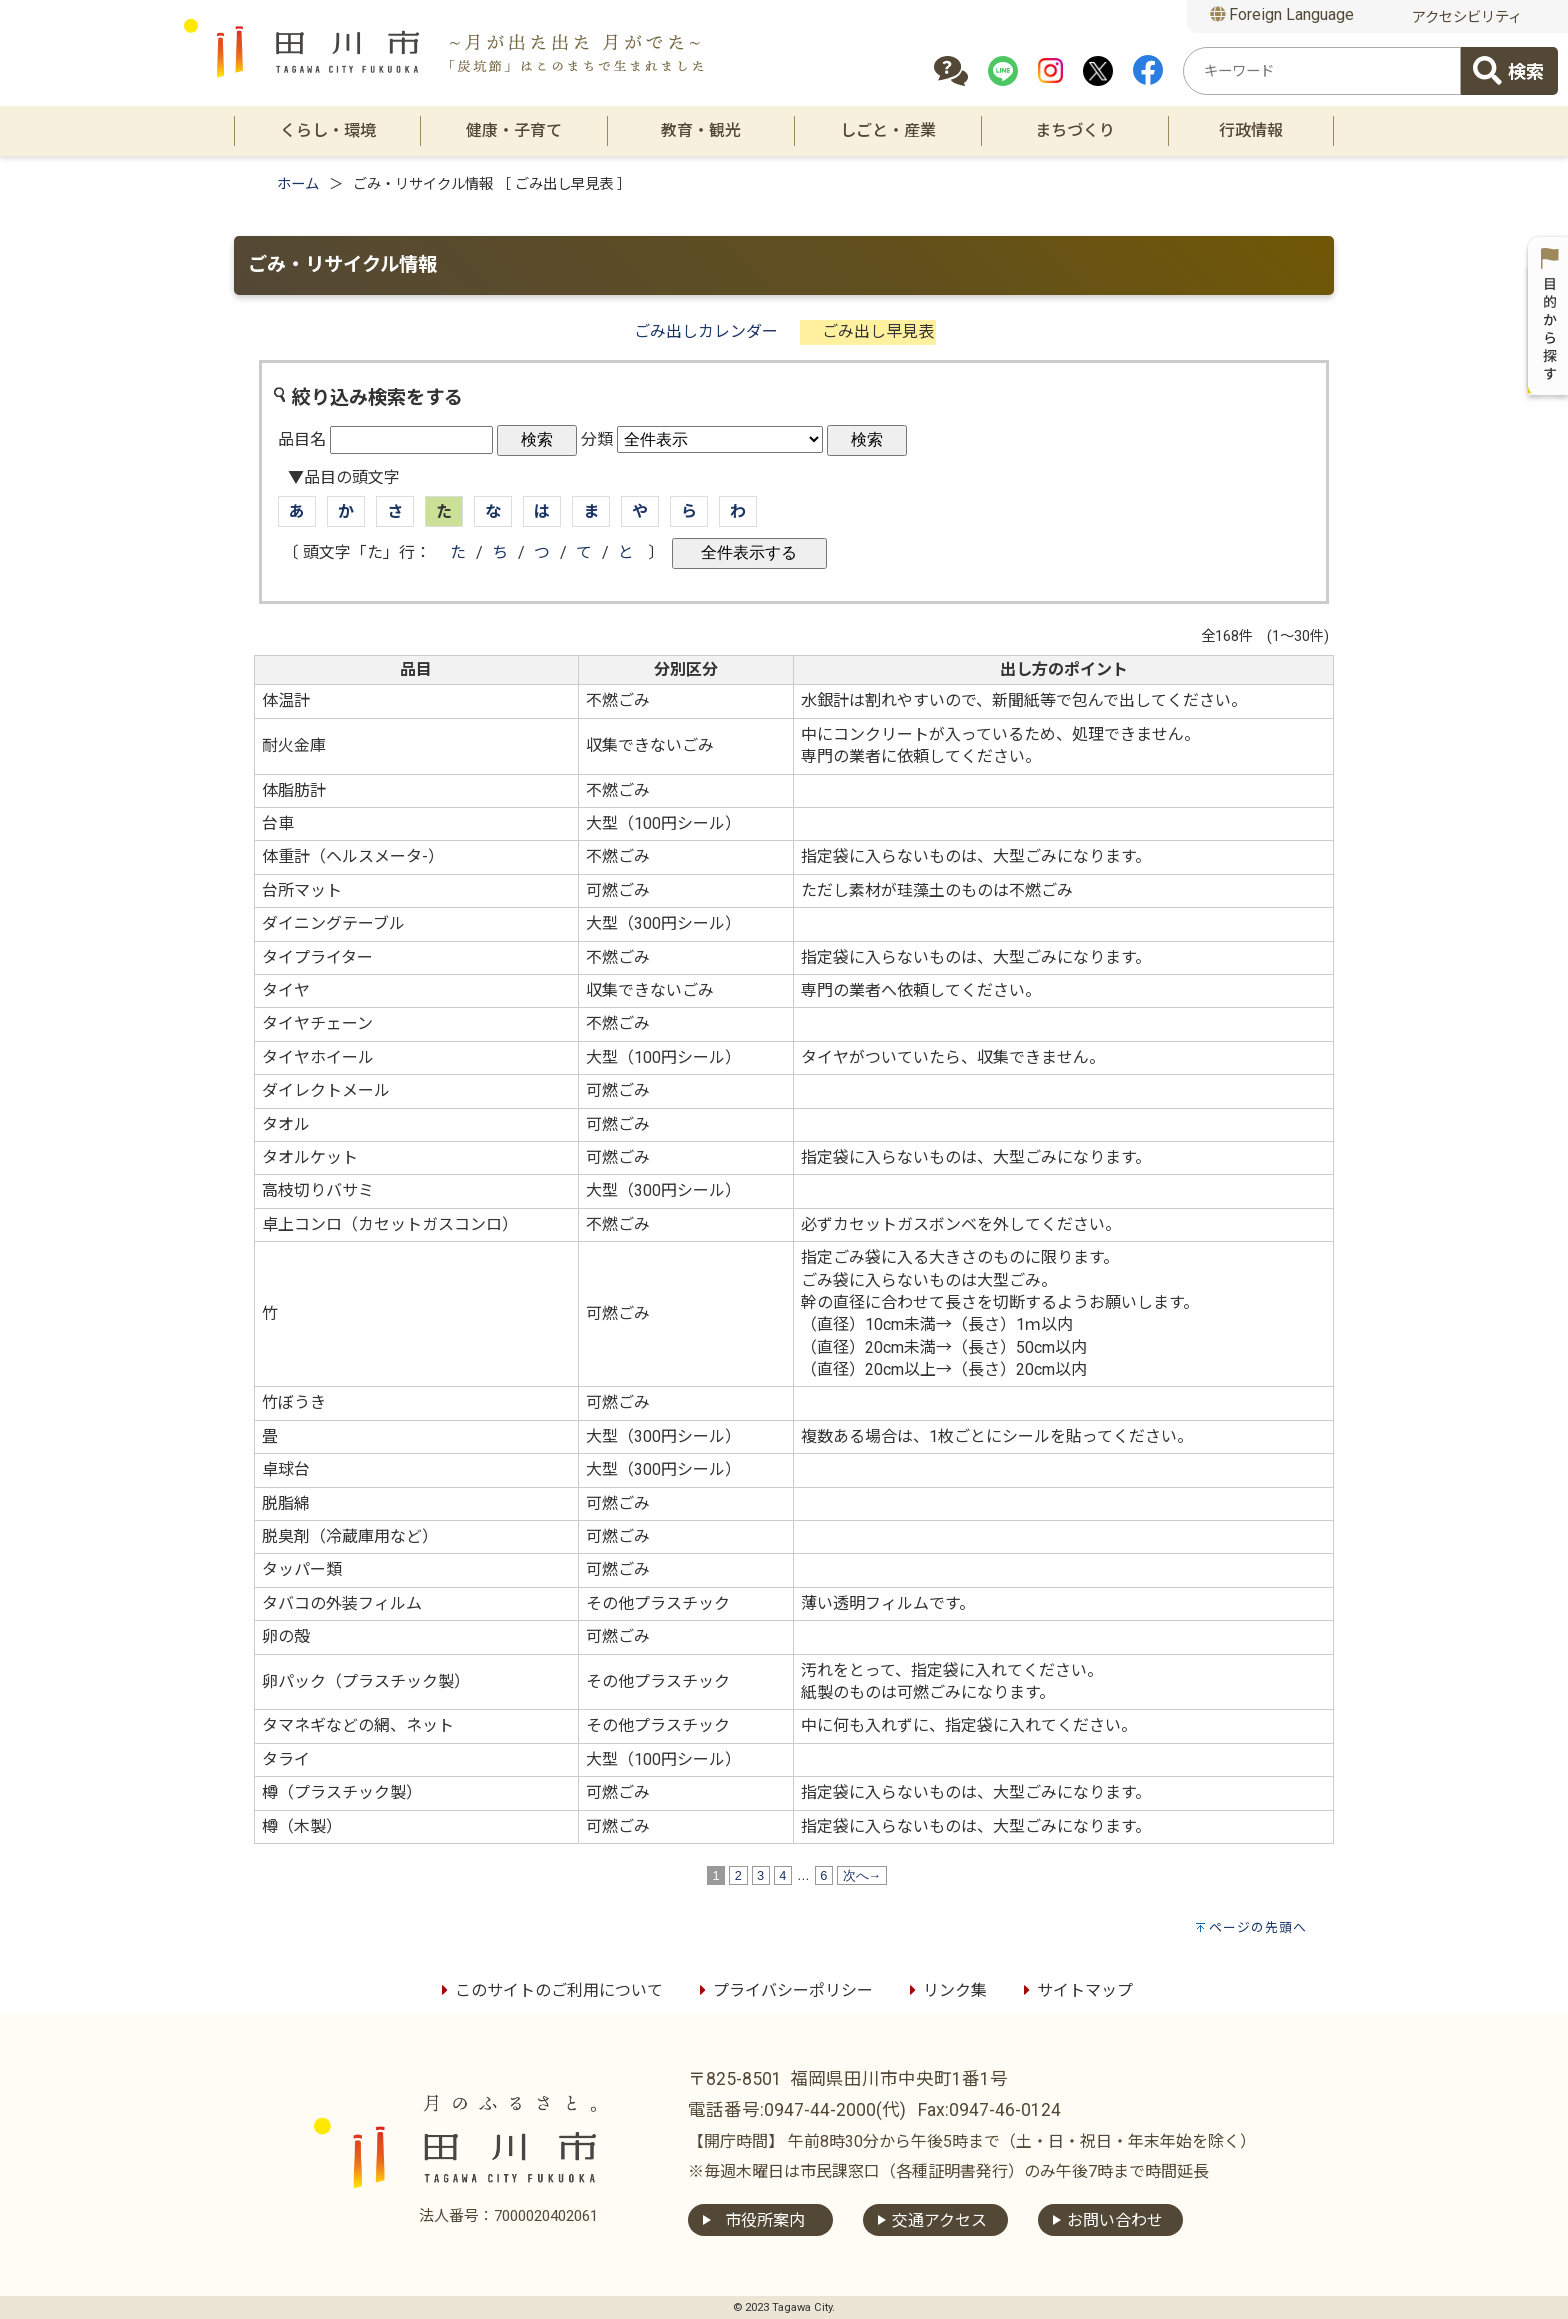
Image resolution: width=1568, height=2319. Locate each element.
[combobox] (1322, 71)
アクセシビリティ (1467, 17)
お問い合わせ (1115, 2220)
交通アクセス (939, 2220)
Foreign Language (1282, 14)
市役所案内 (765, 2220)
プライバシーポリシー (783, 1990)
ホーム (298, 184)
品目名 (302, 439)
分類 (597, 439)
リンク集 (945, 1990)
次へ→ (862, 1875)
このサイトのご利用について (549, 1990)
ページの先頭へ (1258, 1927)
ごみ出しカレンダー (706, 331)
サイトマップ (1075, 1990)
